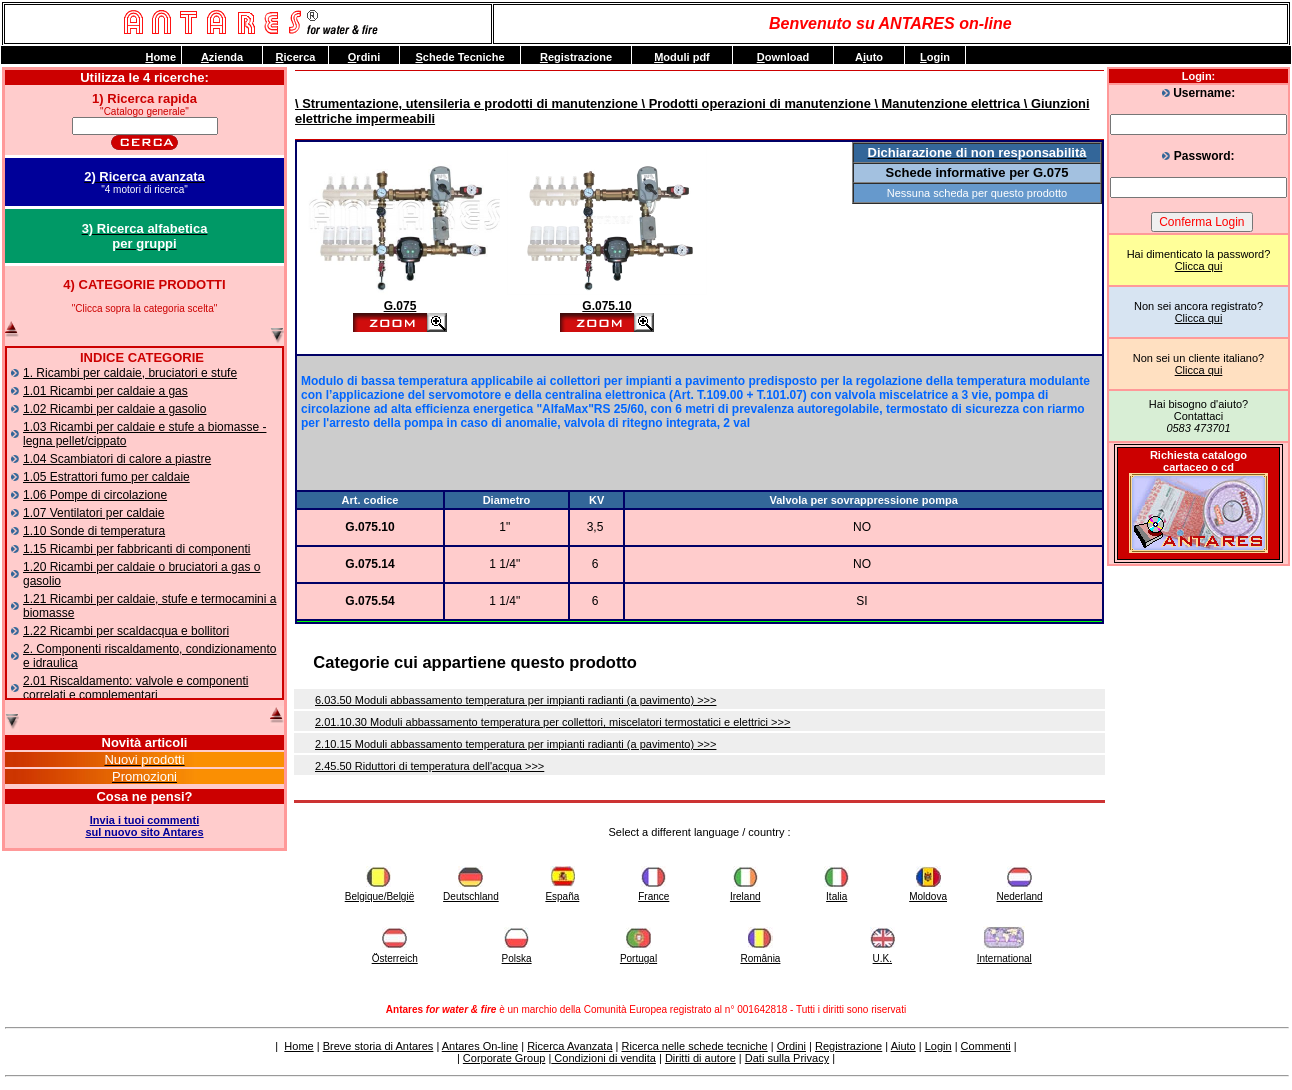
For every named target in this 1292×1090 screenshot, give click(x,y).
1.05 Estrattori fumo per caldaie (106, 477)
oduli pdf (682, 57)
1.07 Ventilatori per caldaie (93, 513)
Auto (869, 57)
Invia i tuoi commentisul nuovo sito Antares (144, 826)
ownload (783, 57)
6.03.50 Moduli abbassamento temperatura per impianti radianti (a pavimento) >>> (515, 700)
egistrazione (576, 57)
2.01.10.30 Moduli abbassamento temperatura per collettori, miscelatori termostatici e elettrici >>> (552, 722)
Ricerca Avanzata (569, 1046)
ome (160, 57)
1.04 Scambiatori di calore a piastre (117, 459)
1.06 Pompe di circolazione (95, 495)
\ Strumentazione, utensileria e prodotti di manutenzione (466, 103)
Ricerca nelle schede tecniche (695, 1046)
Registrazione (848, 1046)
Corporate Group (504, 1058)
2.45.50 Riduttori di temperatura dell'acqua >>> (429, 766)
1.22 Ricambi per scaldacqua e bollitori (126, 631)
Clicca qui (1199, 266)
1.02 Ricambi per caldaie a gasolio (114, 409)
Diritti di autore (700, 1058)
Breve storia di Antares (378, 1046)
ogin (935, 57)
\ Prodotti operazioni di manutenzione (754, 103)
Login (938, 1046)
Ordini (791, 1046)
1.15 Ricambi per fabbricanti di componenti (136, 549)
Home (298, 1046)
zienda (222, 57)
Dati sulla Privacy (787, 1058)
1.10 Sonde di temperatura (94, 531)
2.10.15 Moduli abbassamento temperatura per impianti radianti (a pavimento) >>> (515, 744)
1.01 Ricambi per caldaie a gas (105, 391)
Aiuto (903, 1046)
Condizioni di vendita (603, 1058)
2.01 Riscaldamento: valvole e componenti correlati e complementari (135, 688)
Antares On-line (480, 1046)
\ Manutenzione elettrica (945, 103)
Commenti (986, 1046)
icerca (296, 57)
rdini (364, 57)
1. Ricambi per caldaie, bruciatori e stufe (130, 373)
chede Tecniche (459, 57)
